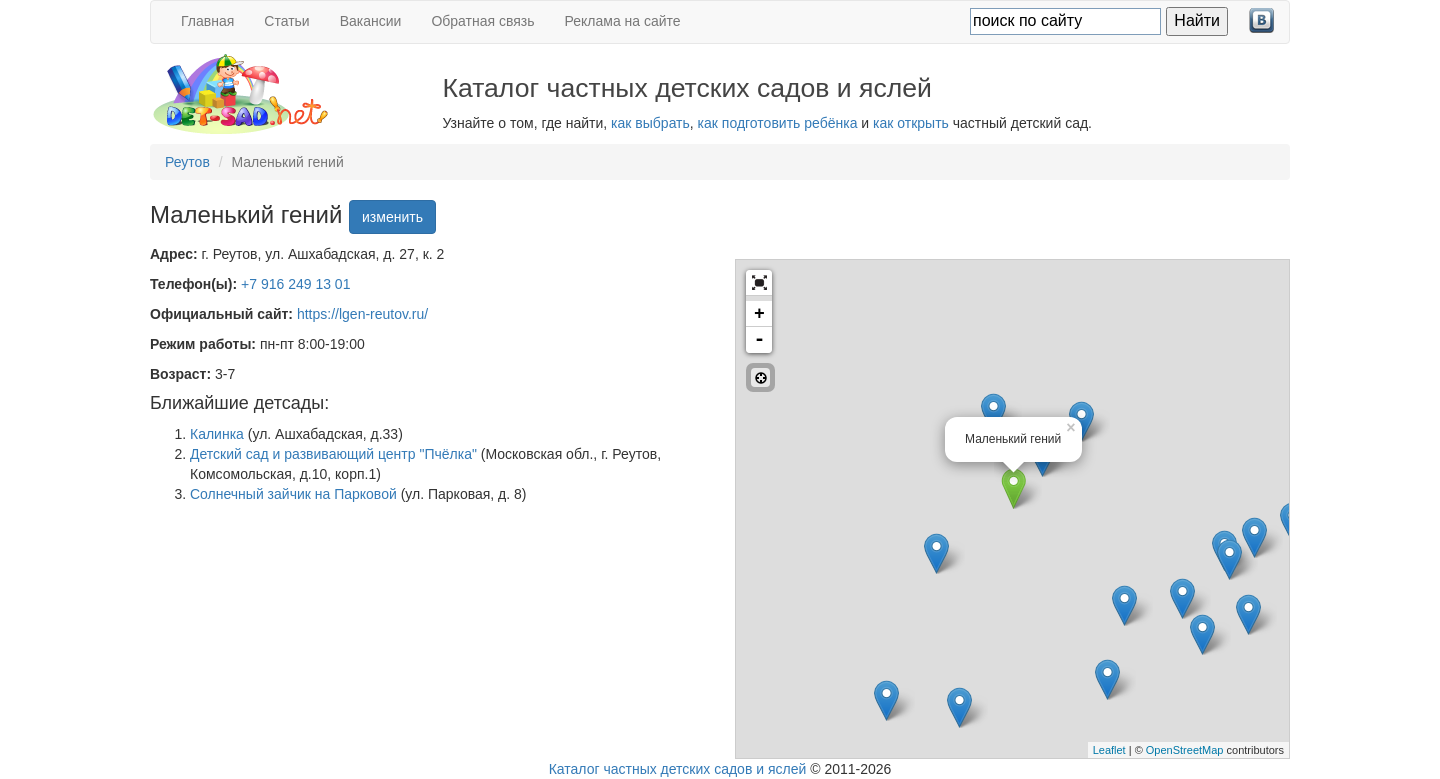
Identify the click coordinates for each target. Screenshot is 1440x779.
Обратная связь (482, 21)
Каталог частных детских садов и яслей (678, 769)
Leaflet (1109, 750)
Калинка (217, 434)
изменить (392, 217)
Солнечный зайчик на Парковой (293, 494)
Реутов (187, 162)
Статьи (286, 21)
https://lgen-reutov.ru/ (362, 314)
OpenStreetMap (1185, 750)
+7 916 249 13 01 (295, 284)
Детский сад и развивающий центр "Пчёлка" (333, 454)
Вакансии (371, 21)
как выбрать (650, 123)
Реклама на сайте (623, 21)
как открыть (911, 123)
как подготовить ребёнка (778, 123)
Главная (207, 21)
